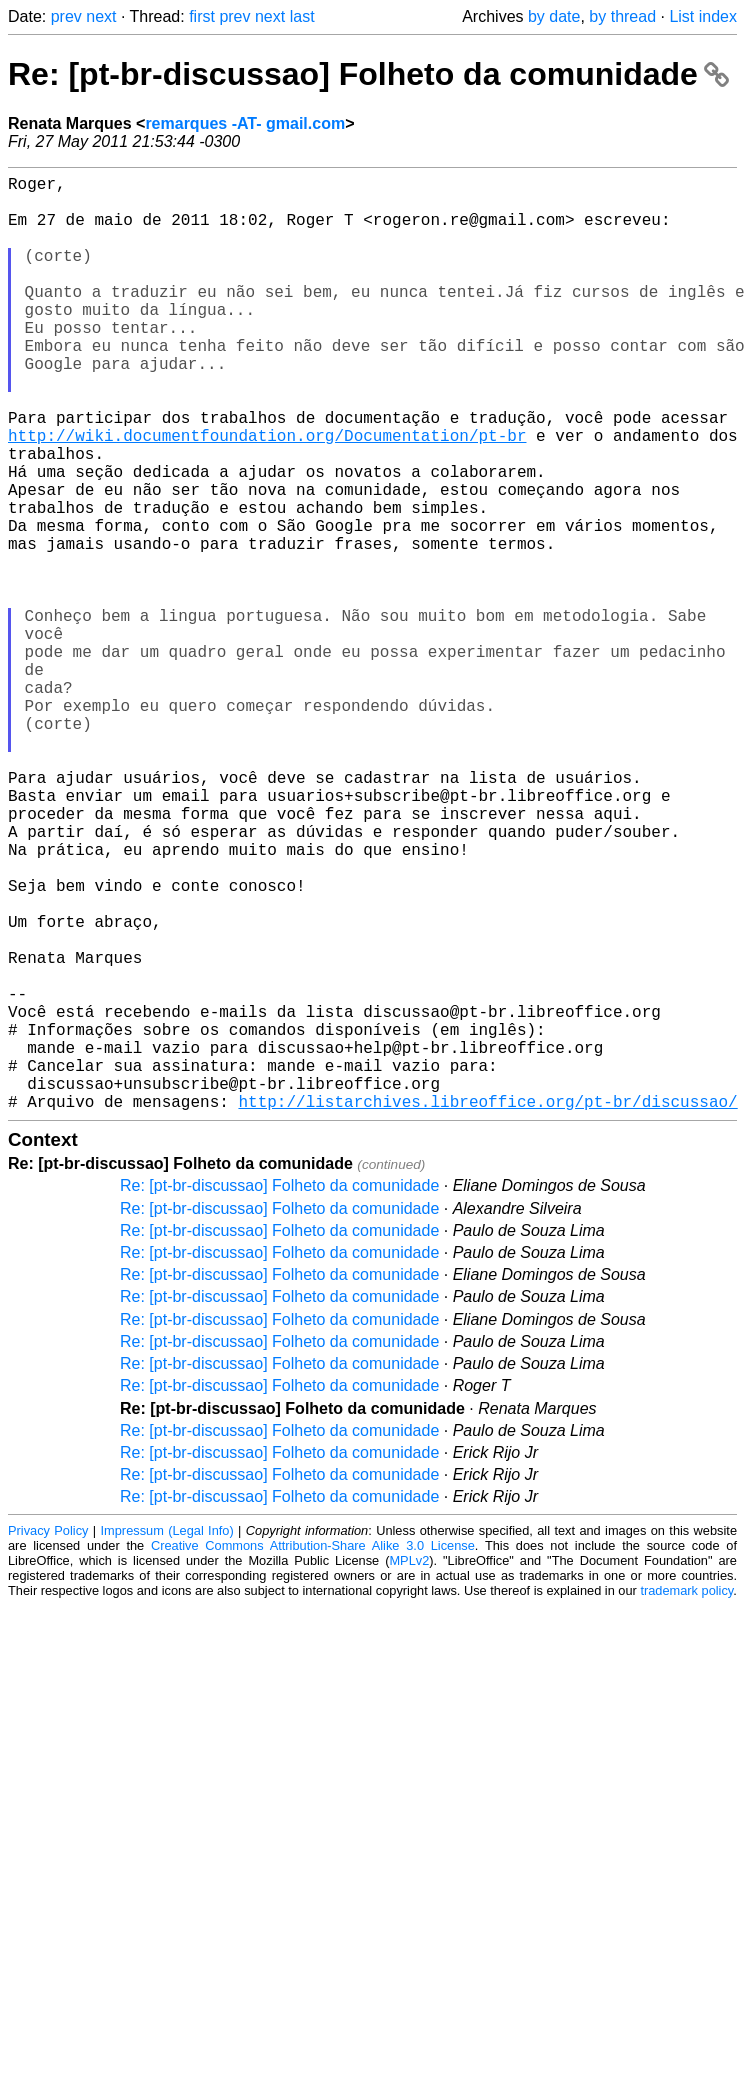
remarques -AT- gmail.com (245, 123)
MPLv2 (409, 1768)
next (101, 16)
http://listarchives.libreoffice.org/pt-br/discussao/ (487, 1309)
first (202, 16)
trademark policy (686, 1798)
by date (554, 16)
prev (66, 16)
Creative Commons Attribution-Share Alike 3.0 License (313, 1753)
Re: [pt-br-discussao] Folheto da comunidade (368, 74)
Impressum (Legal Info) (167, 1738)
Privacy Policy (48, 1738)
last (302, 16)
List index (703, 16)
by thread (622, 16)
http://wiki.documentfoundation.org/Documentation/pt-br (267, 495)
